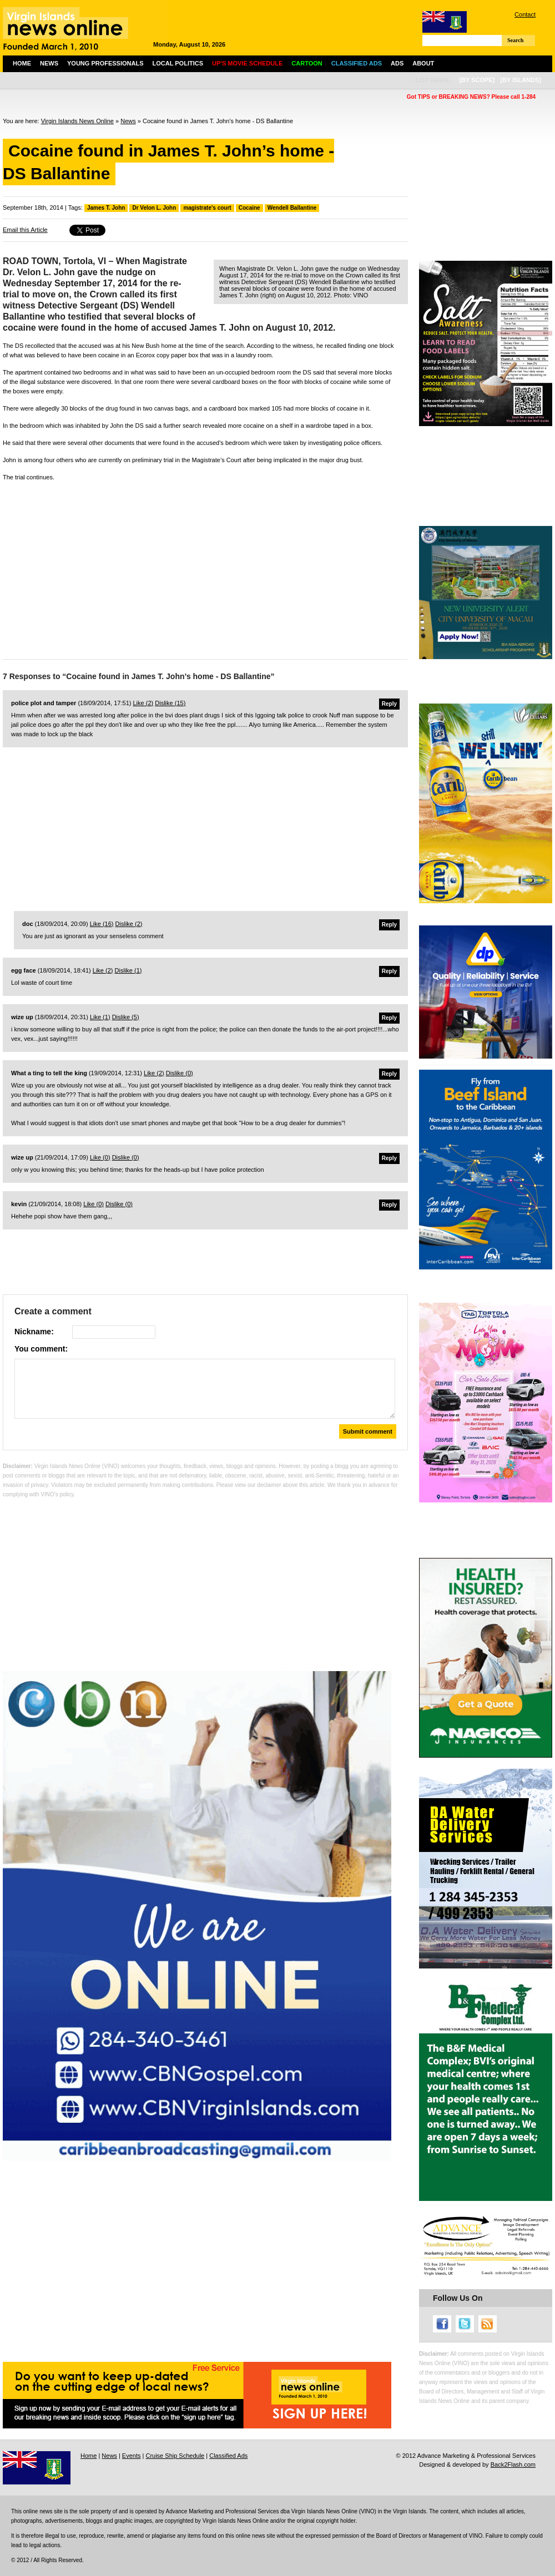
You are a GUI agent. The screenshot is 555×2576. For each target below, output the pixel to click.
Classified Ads (228, 2455)
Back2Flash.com (513, 2464)
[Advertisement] (205, 567)
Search (515, 40)
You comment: (41, 1348)
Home (22, 63)
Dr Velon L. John (154, 208)
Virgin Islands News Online (77, 121)
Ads (397, 63)
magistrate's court (207, 208)
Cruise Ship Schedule (174, 2455)
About (423, 63)
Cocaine (249, 208)
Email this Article (25, 229)
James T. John (106, 208)
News (49, 63)
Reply (389, 704)
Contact (525, 14)
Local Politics (178, 63)
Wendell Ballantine (292, 208)
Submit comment (367, 1431)
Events (131, 2455)
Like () (143, 703)
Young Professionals (105, 63)
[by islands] (520, 80)
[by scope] (477, 80)
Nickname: (34, 1331)
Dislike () (170, 703)
